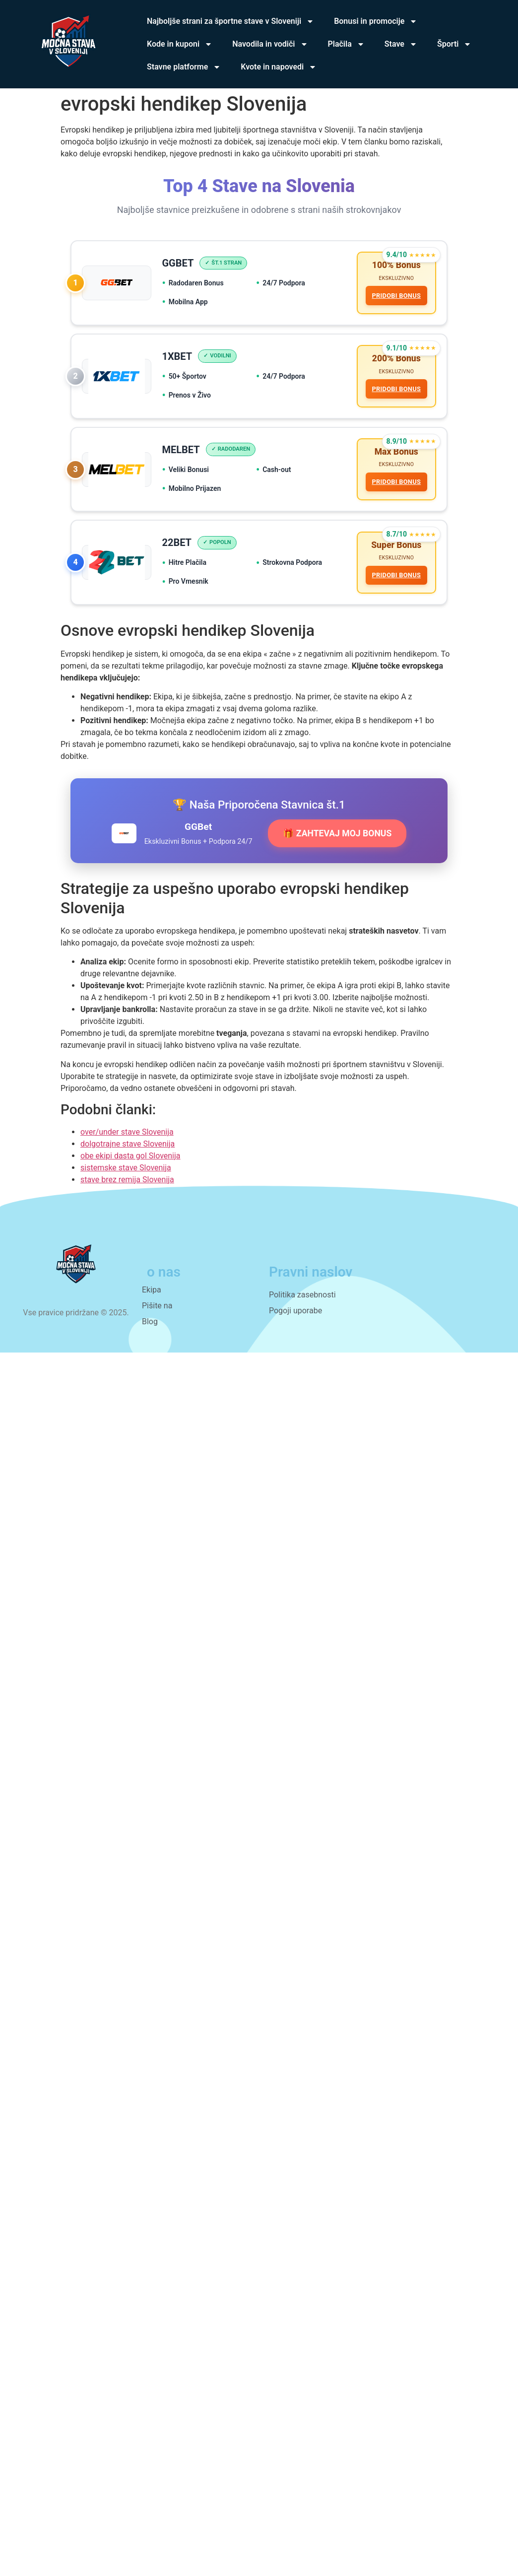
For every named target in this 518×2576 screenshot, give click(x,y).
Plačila (346, 44)
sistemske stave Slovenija (125, 1178)
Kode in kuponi (179, 44)
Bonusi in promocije (375, 21)
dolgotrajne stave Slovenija (127, 1154)
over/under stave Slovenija (127, 1143)
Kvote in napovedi (279, 67)
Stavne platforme (184, 67)
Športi (454, 44)
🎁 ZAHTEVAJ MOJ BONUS (337, 844)
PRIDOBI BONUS (395, 297)
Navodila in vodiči (270, 44)
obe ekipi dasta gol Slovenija (130, 1166)
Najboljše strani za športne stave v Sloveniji (230, 21)
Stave (401, 44)
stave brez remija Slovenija (127, 1190)
